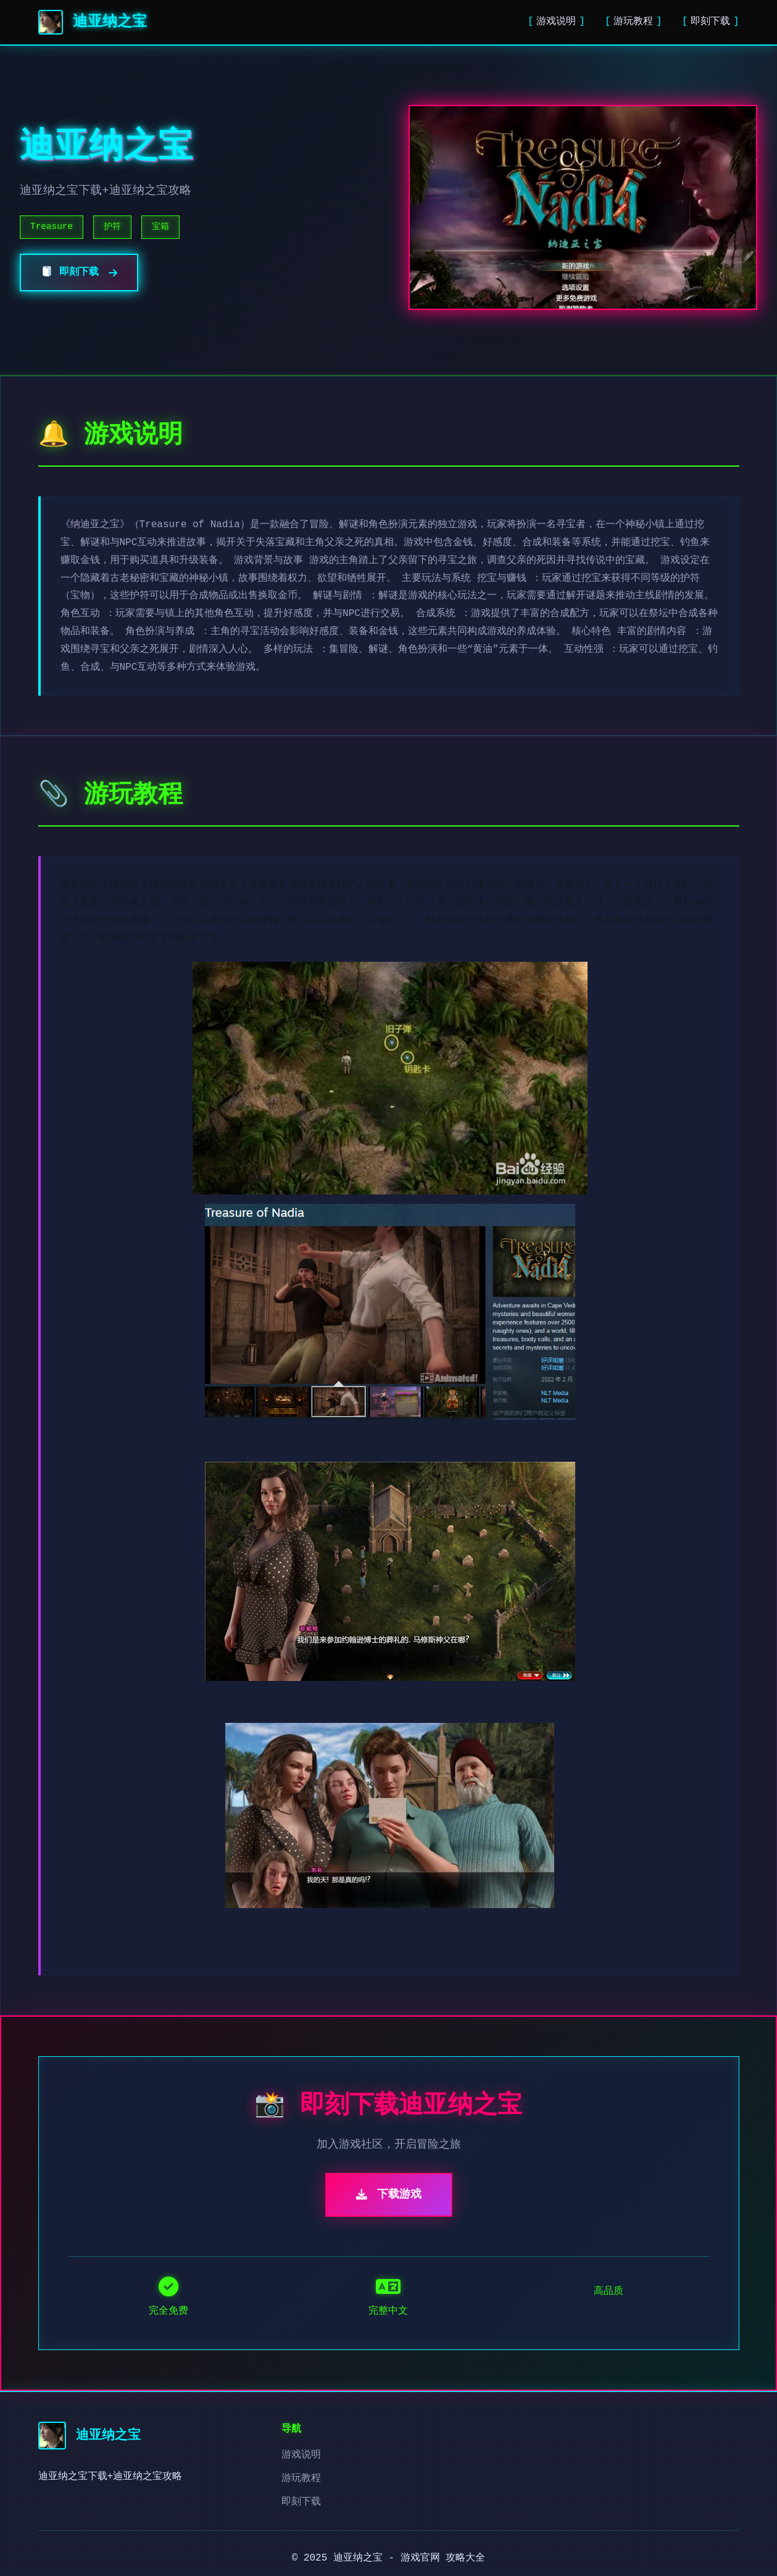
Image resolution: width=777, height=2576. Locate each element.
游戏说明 (556, 21)
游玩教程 (633, 21)
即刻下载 (710, 21)
